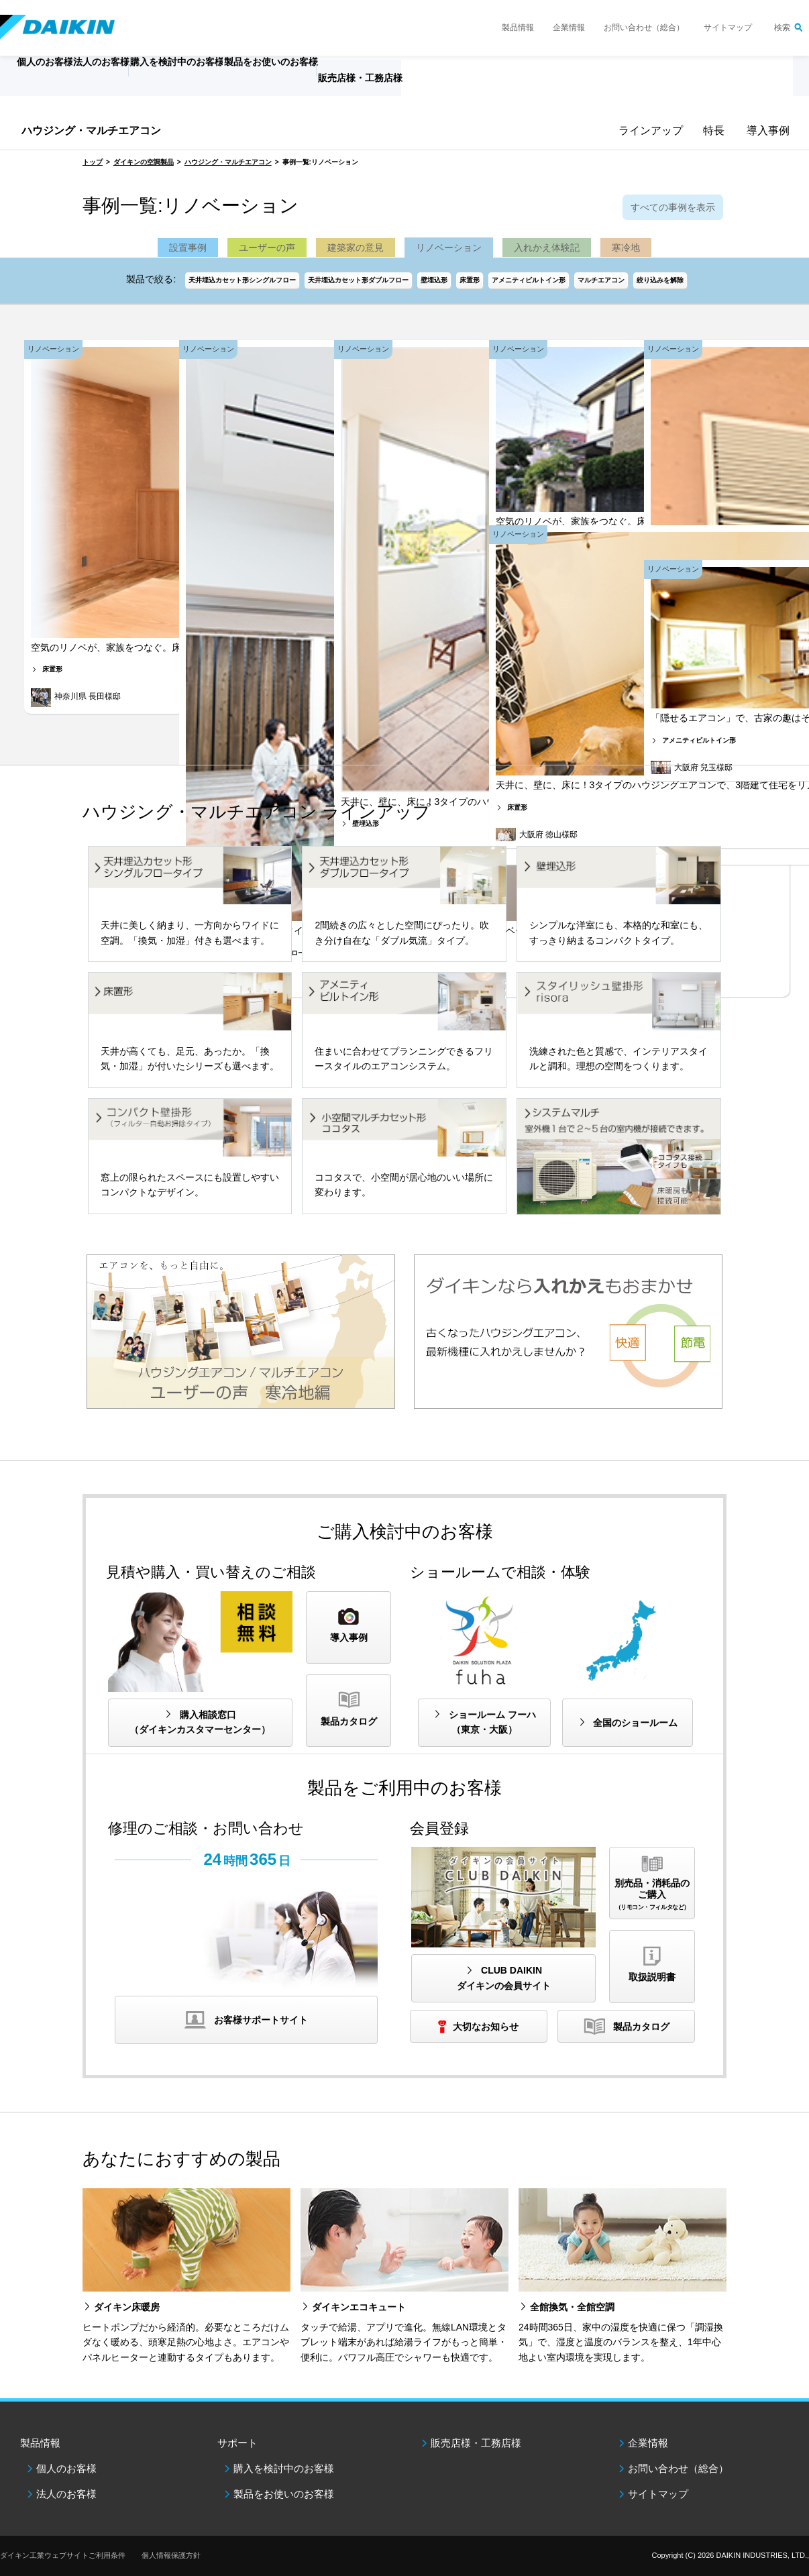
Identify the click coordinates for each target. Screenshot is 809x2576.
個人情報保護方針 (171, 2555)
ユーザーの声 (267, 247)
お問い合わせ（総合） (644, 27)
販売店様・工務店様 (463, 84)
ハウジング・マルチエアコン (91, 130)
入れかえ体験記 (547, 247)
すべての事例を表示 (673, 207)
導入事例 (766, 130)
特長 (712, 130)
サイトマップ (728, 27)
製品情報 (518, 27)
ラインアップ (648, 130)
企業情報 (569, 27)
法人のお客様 (66, 2494)
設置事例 (188, 247)
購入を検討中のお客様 (283, 2468)
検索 (782, 27)
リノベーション (449, 247)
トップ (93, 162)
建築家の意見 (355, 247)
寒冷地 (626, 247)
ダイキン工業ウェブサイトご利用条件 (62, 2555)
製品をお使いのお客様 (283, 2494)
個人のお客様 (66, 2468)
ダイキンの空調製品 (143, 162)
